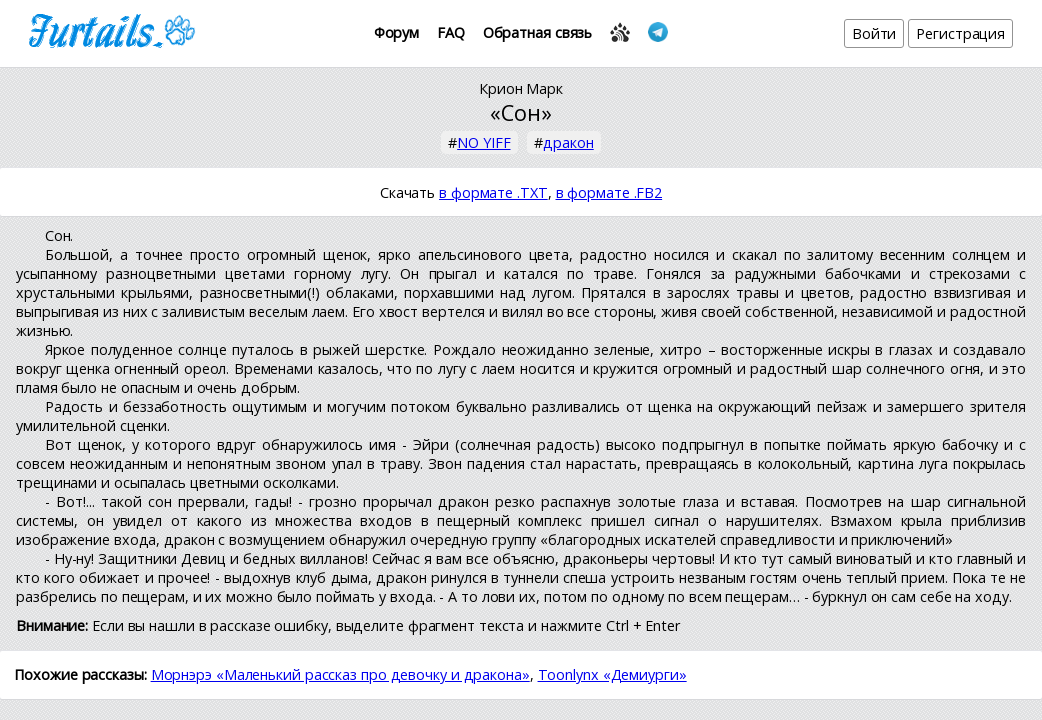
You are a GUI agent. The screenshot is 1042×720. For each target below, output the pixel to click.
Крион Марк (521, 88)
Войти (874, 33)
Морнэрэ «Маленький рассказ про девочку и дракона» (340, 674)
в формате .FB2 (609, 192)
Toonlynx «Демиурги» (612, 674)
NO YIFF (483, 142)
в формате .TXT (493, 192)
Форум (397, 32)
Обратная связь (538, 32)
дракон (568, 142)
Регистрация (960, 33)
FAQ (451, 32)
